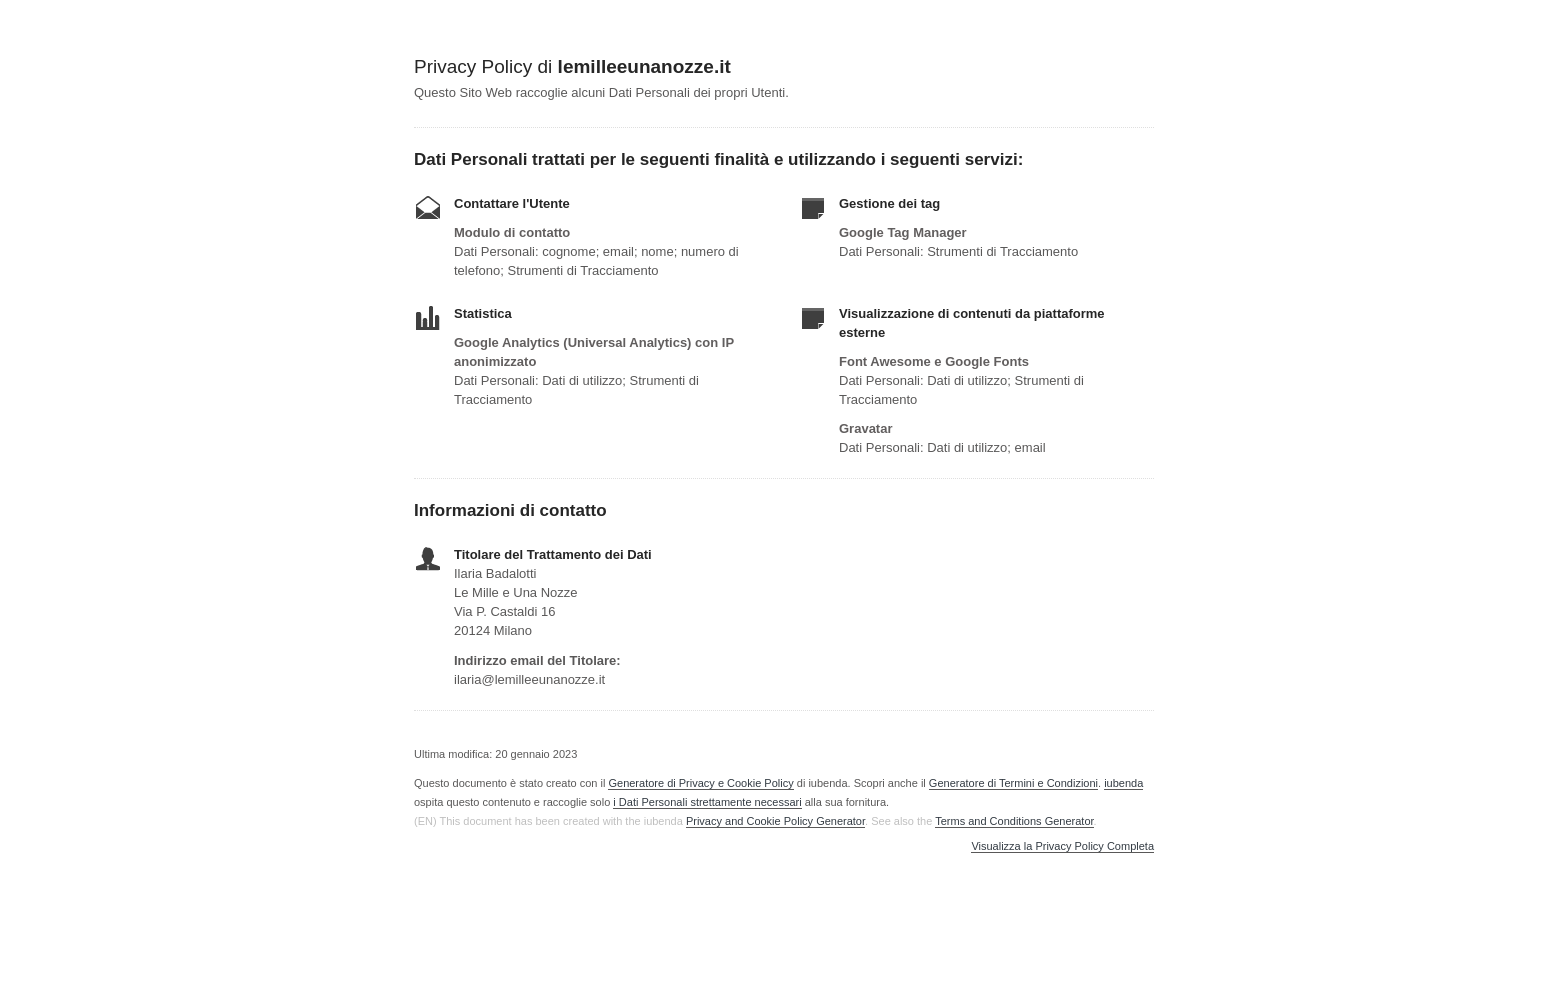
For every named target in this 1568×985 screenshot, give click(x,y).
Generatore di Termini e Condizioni (1013, 783)
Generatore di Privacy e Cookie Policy (700, 783)
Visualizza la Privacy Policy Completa (1062, 846)
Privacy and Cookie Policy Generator (775, 821)
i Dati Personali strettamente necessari (707, 802)
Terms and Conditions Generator (1014, 821)
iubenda (1123, 783)
